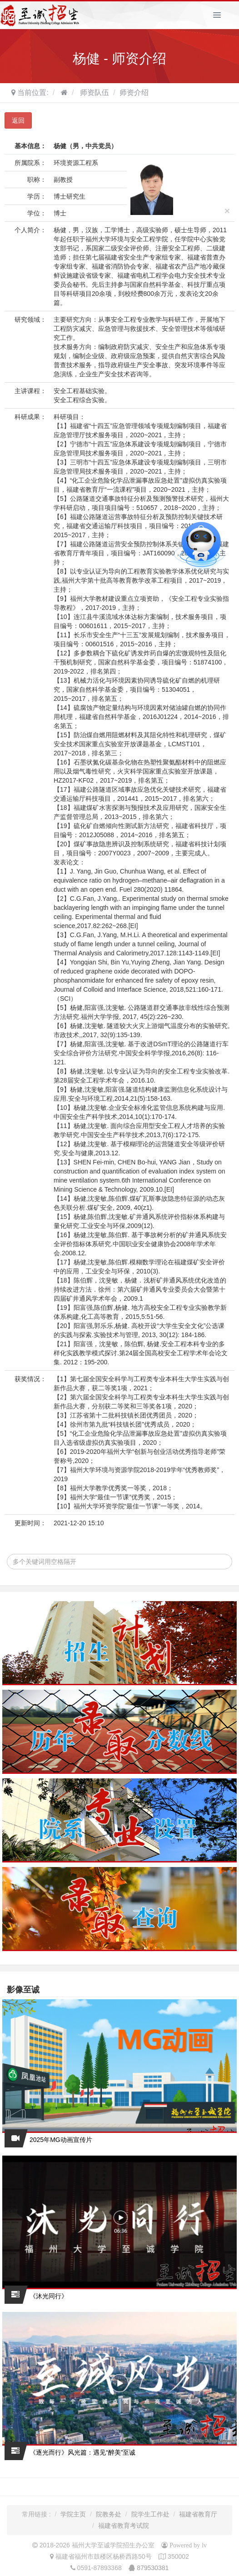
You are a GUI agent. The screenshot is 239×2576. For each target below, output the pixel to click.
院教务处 (108, 2514)
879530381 (153, 2567)
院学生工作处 (150, 2514)
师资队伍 (93, 92)
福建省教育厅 (198, 2514)
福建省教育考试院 (123, 2525)
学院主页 (73, 2514)
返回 (18, 120)
